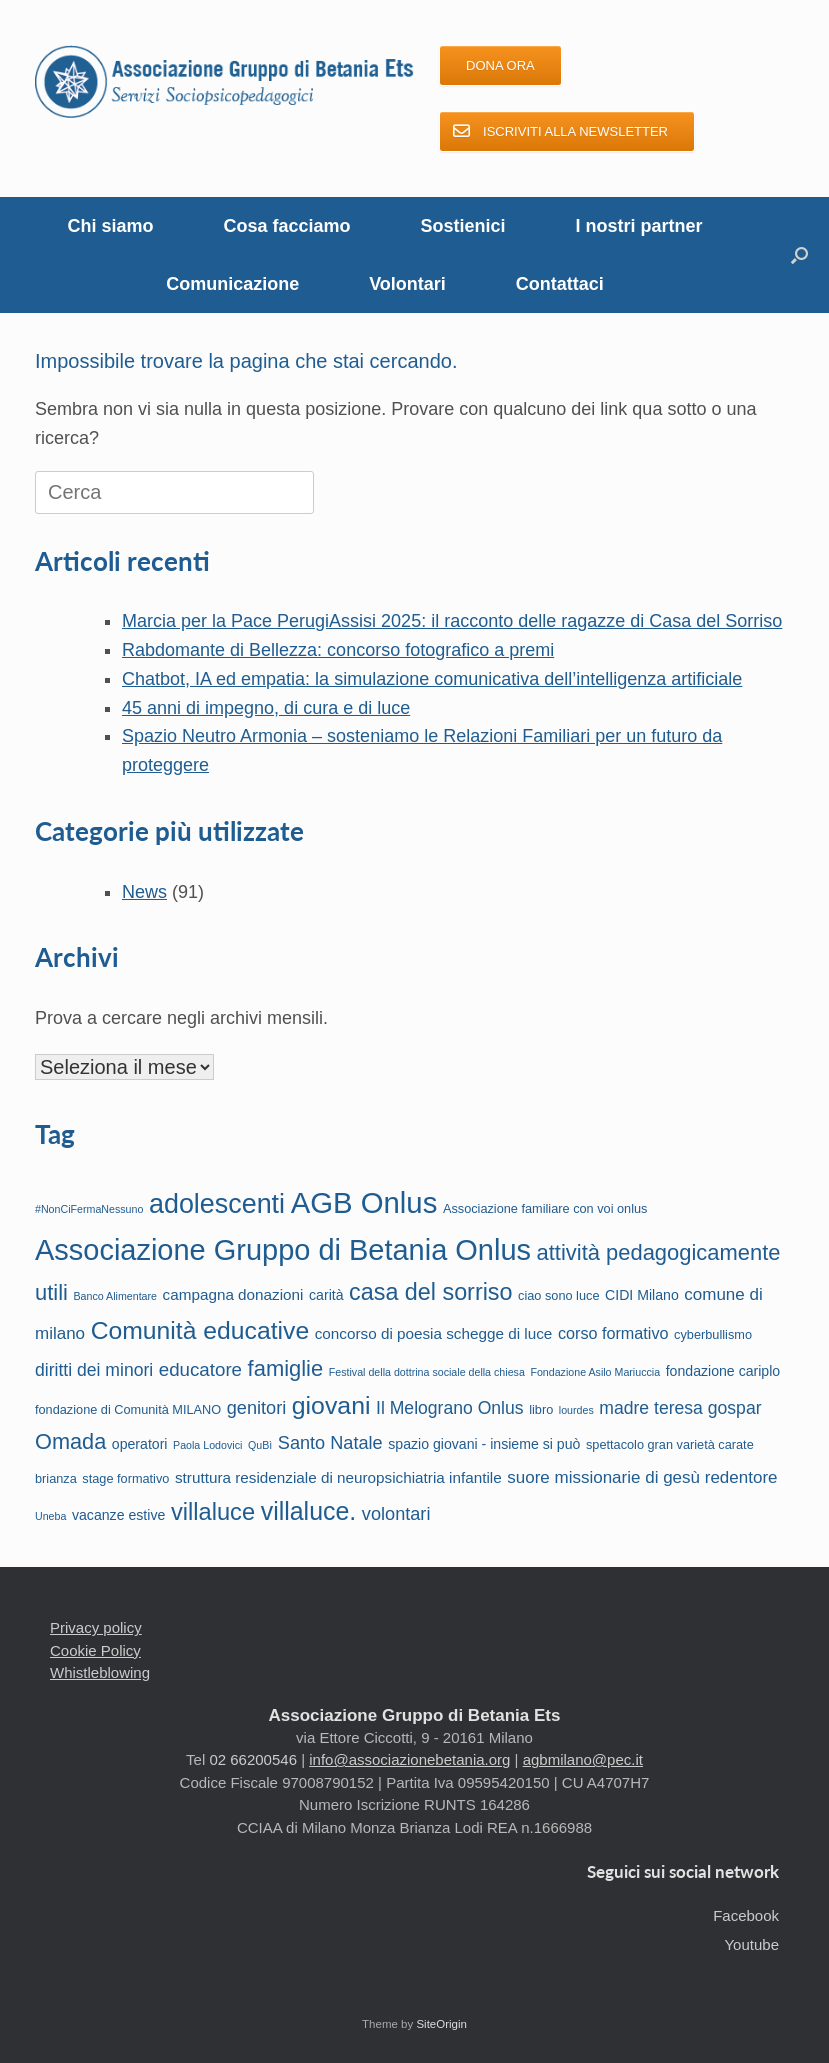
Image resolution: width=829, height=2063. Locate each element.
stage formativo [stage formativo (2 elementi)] (125, 1478)
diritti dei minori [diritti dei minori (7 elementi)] (94, 1370)
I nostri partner (639, 226)
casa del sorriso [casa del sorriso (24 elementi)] (430, 1292)
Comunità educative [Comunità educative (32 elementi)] (200, 1330)
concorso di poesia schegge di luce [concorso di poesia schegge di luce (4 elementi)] (434, 1333)
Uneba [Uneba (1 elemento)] (50, 1516)
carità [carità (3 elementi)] (326, 1295)
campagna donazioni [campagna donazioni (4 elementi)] (233, 1294)
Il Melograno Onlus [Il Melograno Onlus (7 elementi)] (450, 1408)
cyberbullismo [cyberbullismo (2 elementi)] (713, 1334)
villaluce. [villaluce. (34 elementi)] (309, 1511)
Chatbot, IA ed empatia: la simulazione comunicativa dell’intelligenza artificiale (432, 679)
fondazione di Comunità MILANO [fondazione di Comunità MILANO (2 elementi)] (128, 1409)
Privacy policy (96, 1627)
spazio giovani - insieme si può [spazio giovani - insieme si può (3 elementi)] (484, 1444)
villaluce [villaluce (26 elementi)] (213, 1512)
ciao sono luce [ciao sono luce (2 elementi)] (558, 1295)
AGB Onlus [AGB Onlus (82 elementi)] (364, 1202)
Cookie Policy (95, 1650)
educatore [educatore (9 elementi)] (200, 1369)
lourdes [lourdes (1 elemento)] (576, 1410)
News (144, 892)
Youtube (751, 1944)
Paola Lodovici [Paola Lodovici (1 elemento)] (207, 1445)
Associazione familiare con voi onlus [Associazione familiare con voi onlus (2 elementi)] (545, 1208)
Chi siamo (110, 226)
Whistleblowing (100, 1672)
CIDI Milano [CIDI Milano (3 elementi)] (642, 1295)
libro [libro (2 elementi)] (541, 1409)
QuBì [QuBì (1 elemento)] (260, 1445)
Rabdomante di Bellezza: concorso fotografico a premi (338, 650)
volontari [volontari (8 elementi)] (396, 1514)
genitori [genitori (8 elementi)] (257, 1408)
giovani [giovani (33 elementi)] (331, 1405)
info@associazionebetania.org (409, 1759)
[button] (799, 255)
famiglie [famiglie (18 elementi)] (286, 1368)
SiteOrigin (441, 2024)
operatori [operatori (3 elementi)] (140, 1444)
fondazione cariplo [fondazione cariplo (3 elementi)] (723, 1371)
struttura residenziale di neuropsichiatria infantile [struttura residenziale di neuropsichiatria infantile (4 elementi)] (338, 1477)
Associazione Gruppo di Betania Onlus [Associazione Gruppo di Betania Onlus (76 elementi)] (283, 1250)
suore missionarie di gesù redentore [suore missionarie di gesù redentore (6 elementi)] (642, 1477)
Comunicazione (232, 284)
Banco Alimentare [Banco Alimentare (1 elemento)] (115, 1296)
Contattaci (560, 284)
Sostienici (463, 226)
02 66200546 (253, 1759)
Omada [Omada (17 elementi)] (70, 1441)
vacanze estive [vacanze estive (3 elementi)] (118, 1515)
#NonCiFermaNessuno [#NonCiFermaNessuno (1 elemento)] (89, 1209)
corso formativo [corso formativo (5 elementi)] (613, 1333)
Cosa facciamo (286, 226)
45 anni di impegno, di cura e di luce (266, 708)
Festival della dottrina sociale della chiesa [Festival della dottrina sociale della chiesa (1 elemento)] (427, 1372)
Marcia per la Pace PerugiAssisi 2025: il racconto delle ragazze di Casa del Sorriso (452, 621)
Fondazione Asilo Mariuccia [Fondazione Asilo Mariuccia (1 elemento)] (595, 1372)
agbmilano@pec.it (583, 1759)
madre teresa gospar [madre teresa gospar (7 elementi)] (680, 1408)
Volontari (407, 284)
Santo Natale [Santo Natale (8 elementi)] (330, 1443)
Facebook (746, 1915)
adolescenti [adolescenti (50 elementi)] (217, 1204)
